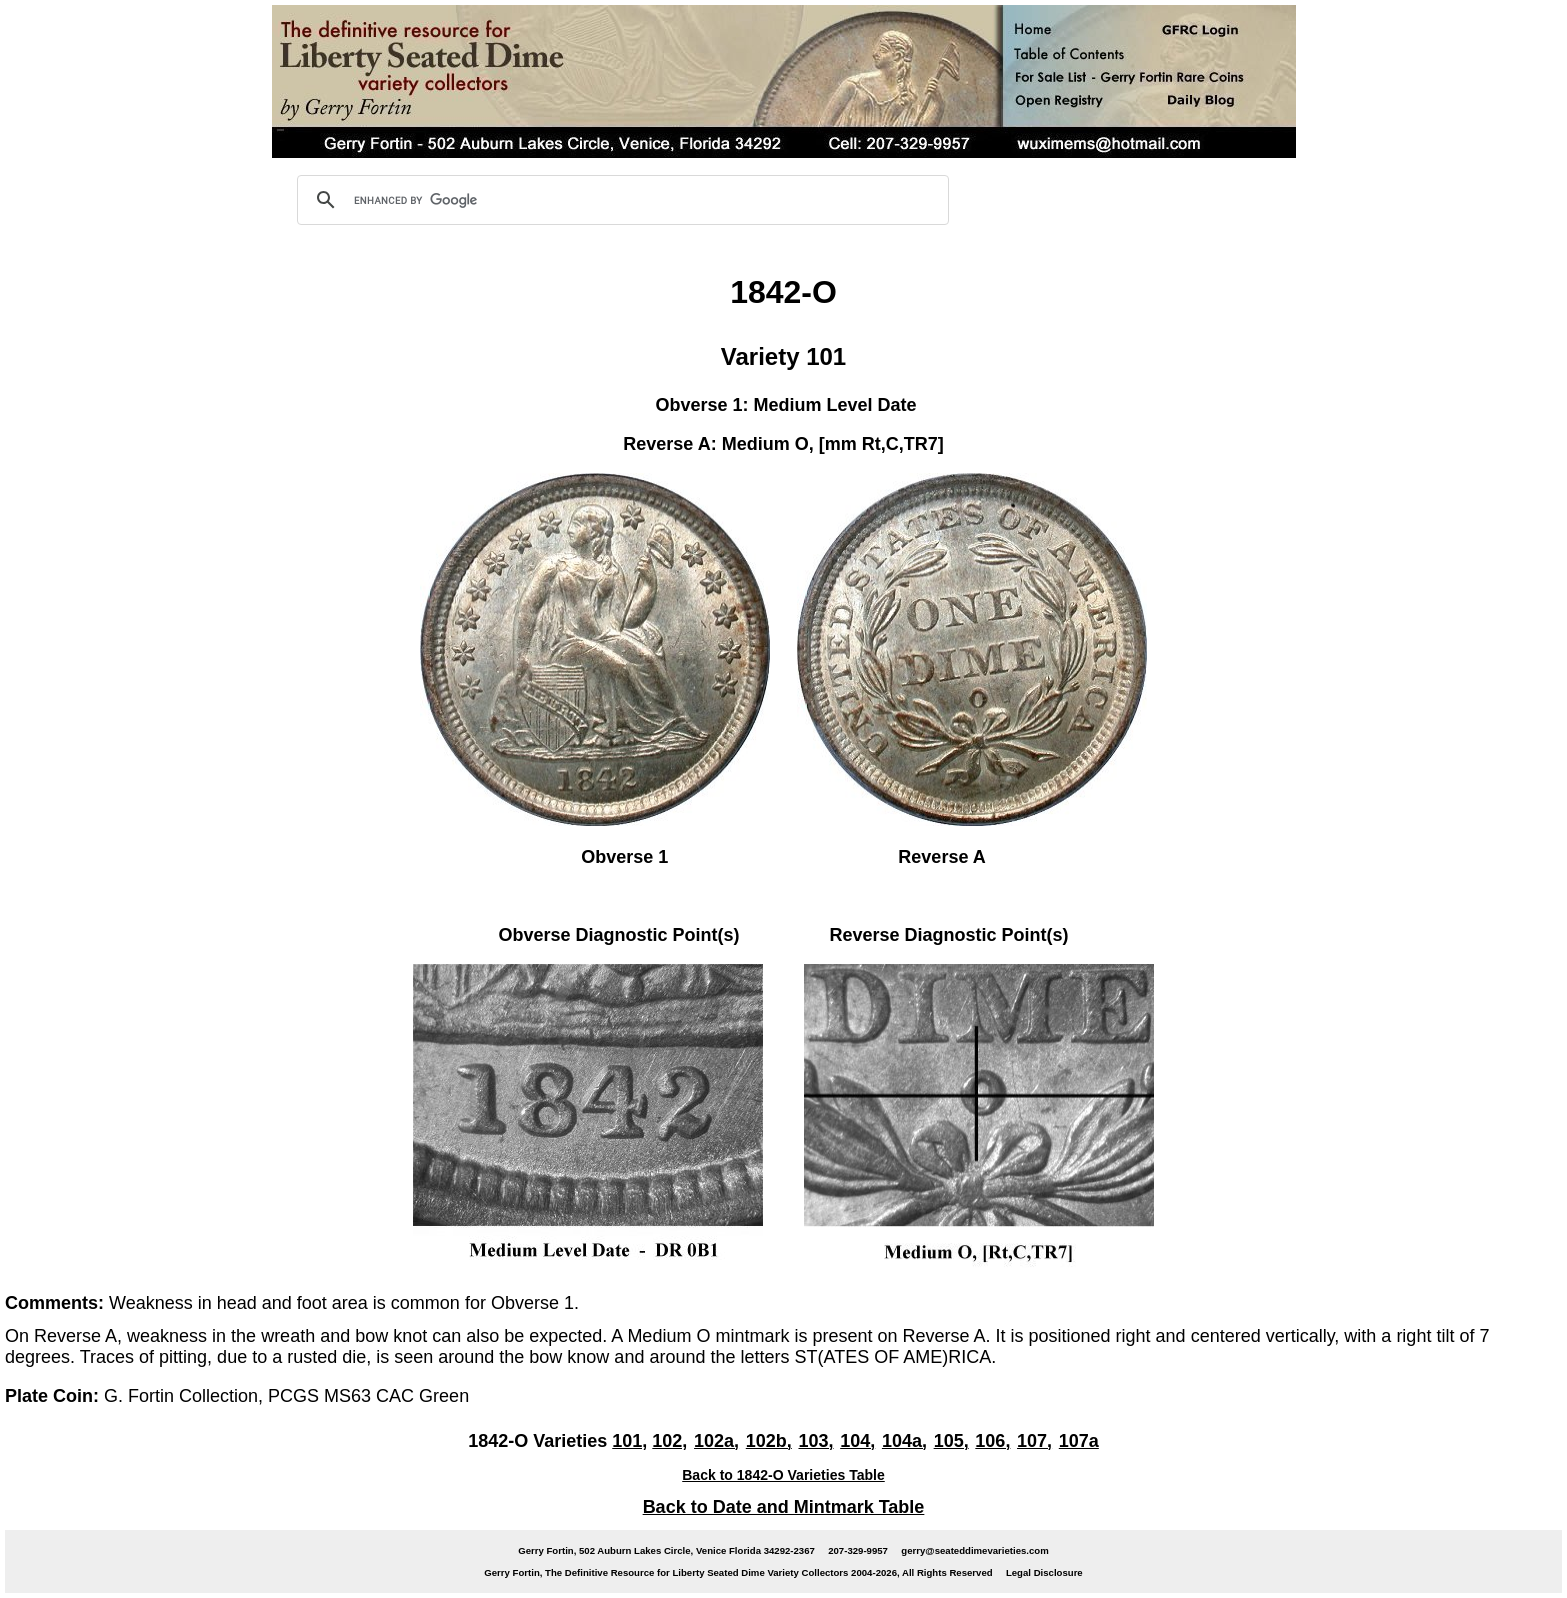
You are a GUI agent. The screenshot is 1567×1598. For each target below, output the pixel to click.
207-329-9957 (858, 1550)
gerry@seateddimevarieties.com (974, 1550)
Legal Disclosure (1044, 1572)
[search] (620, 200)
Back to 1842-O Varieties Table (783, 1475)
